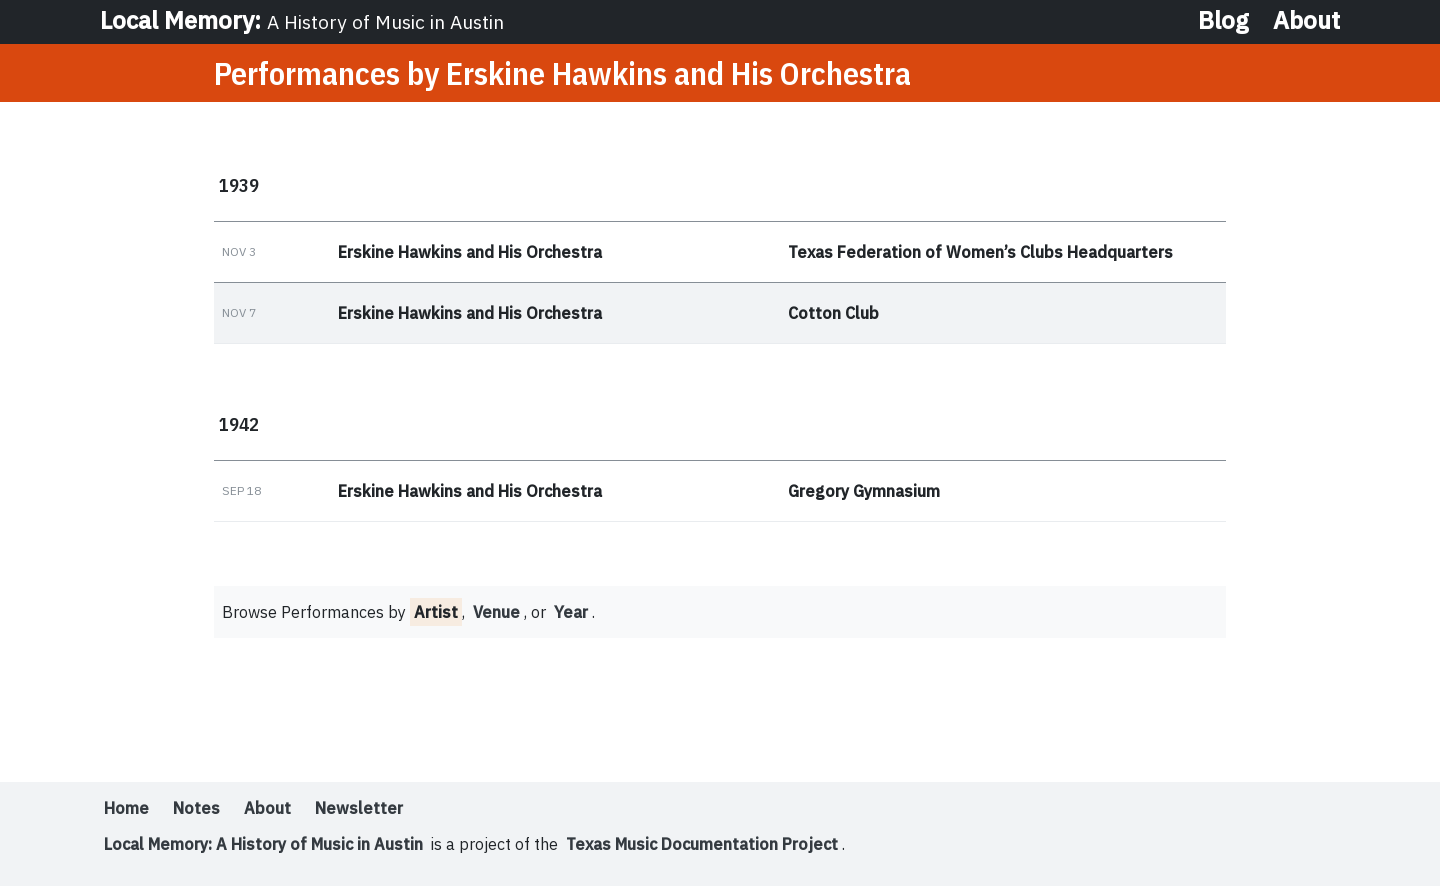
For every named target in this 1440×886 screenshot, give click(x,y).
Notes (196, 808)
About (1306, 20)
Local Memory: (302, 20)
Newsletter (359, 808)
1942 (239, 424)
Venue (496, 612)
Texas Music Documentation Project (702, 844)
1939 (239, 185)
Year (571, 612)
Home (126, 808)
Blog (1223, 20)
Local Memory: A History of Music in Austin (263, 844)
